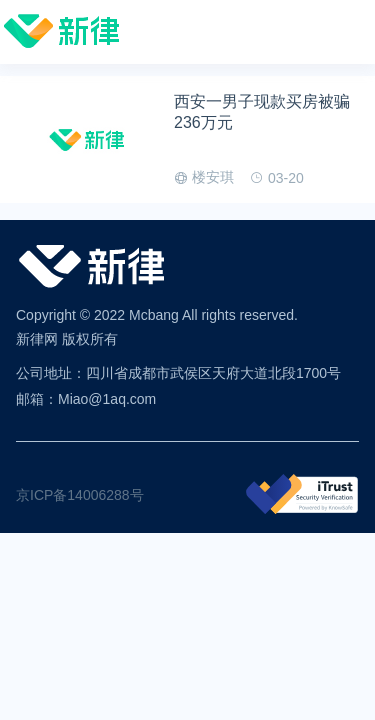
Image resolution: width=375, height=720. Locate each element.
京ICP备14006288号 (80, 495)
